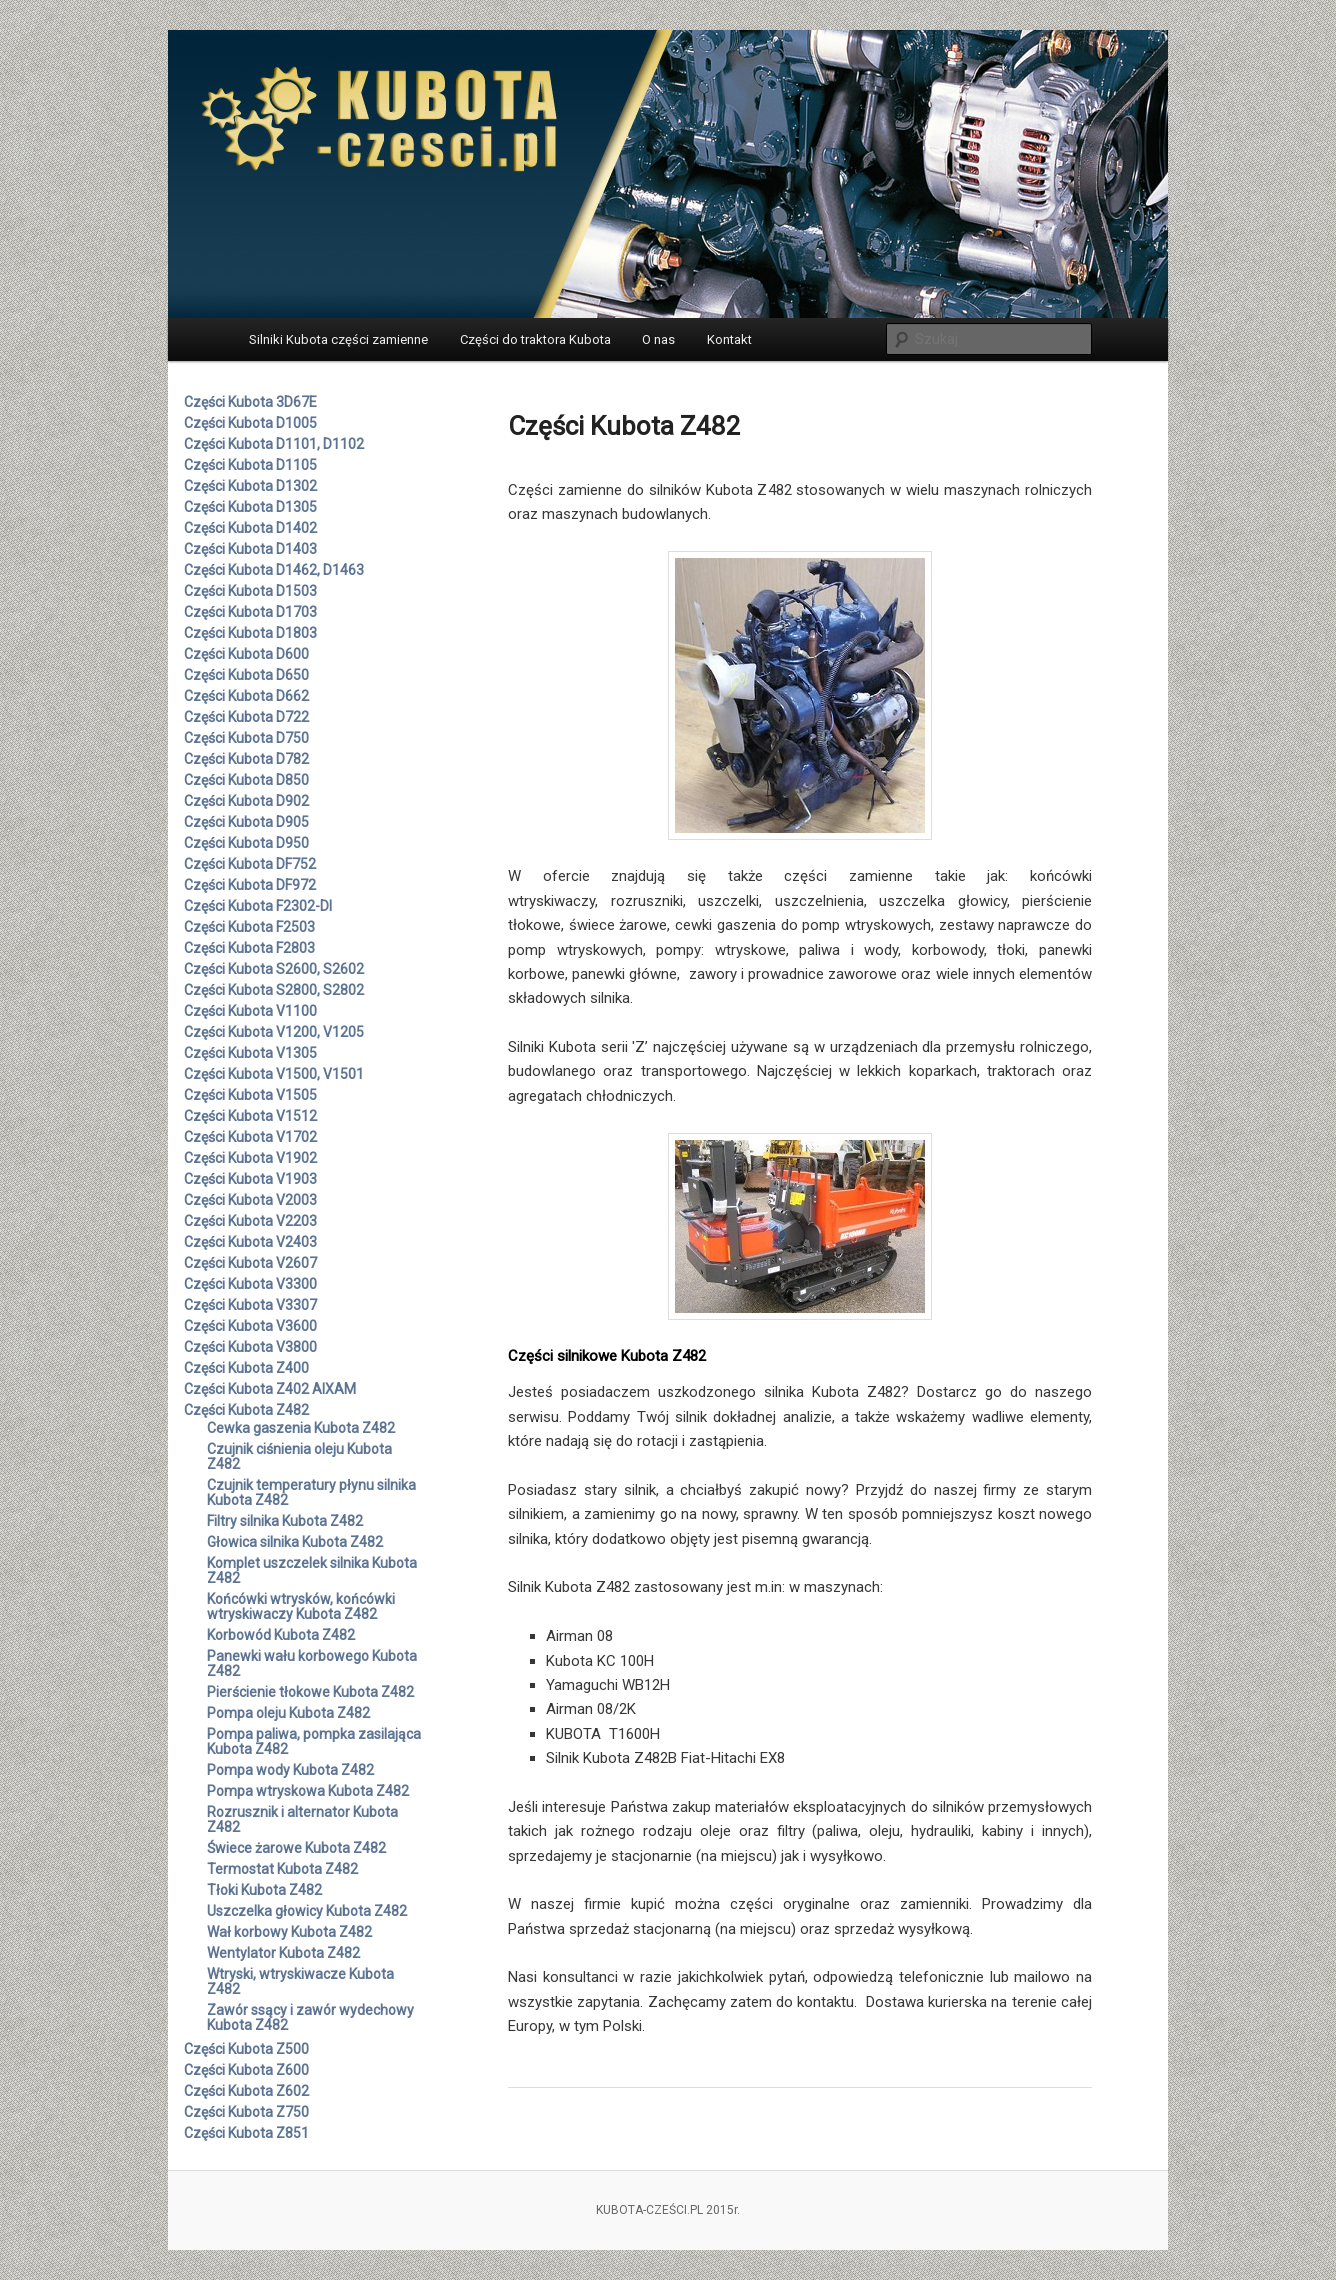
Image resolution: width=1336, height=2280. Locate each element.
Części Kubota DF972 (250, 885)
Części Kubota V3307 (250, 1305)
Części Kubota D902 (246, 801)
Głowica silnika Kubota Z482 (295, 1542)
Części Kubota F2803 (249, 948)
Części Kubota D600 (246, 654)
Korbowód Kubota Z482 (281, 1635)
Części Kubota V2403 (250, 1242)
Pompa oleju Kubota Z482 (288, 1713)
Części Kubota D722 (246, 717)
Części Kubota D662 (246, 696)
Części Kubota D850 (246, 780)
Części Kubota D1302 (250, 486)
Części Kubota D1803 (250, 633)
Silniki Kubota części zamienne (338, 339)
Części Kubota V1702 (250, 1137)
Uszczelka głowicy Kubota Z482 (307, 1911)
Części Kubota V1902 (250, 1158)
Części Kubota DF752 (250, 864)
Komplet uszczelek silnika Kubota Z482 (312, 1570)
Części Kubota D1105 (250, 465)
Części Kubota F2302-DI (258, 906)
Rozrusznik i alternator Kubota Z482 (302, 1819)
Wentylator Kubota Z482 (283, 1953)
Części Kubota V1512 (250, 1116)
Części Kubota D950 (246, 843)
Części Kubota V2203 (250, 1221)
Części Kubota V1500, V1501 (274, 1074)
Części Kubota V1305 (250, 1053)
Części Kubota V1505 (250, 1095)
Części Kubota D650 (246, 675)
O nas (658, 339)
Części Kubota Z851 (246, 2133)
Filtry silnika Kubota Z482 (285, 1521)
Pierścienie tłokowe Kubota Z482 (310, 1692)
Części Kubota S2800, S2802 (274, 990)
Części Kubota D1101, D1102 (274, 444)
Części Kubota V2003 (250, 1200)
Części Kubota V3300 (250, 1284)
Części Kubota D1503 (250, 591)
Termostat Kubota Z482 (282, 1869)
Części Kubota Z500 (246, 2049)
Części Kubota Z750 (246, 2112)
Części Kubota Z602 (246, 2091)
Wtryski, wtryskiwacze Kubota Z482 (300, 1981)
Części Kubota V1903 (250, 1179)
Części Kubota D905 (246, 822)
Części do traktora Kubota (535, 339)
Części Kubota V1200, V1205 (274, 1032)
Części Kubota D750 (246, 738)
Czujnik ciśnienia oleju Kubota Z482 (299, 1456)
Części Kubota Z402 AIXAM (270, 1389)
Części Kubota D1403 (250, 549)
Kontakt (729, 339)
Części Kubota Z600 (246, 2070)
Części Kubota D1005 (250, 423)
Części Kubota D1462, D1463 (274, 570)
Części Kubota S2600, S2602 (274, 969)
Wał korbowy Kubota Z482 (289, 1932)
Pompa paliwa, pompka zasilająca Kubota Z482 (314, 1741)
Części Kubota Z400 (246, 1368)
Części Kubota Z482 (246, 1410)
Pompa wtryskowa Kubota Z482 (308, 1791)
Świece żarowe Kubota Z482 (296, 1848)
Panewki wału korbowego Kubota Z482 (312, 1663)
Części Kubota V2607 (250, 1263)
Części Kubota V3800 (250, 1347)
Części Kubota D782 (246, 759)
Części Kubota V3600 (250, 1326)
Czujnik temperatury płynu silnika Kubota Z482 (311, 1492)
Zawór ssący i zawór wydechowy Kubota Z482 (310, 2017)
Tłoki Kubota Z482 (264, 1890)
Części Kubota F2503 (249, 927)
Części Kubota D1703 (250, 612)
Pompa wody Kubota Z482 (290, 1770)
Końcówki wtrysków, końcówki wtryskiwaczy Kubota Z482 (301, 1606)
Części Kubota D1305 (250, 507)
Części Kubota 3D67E (250, 402)
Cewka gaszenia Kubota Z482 (301, 1428)
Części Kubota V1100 (250, 1011)
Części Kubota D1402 (250, 528)
